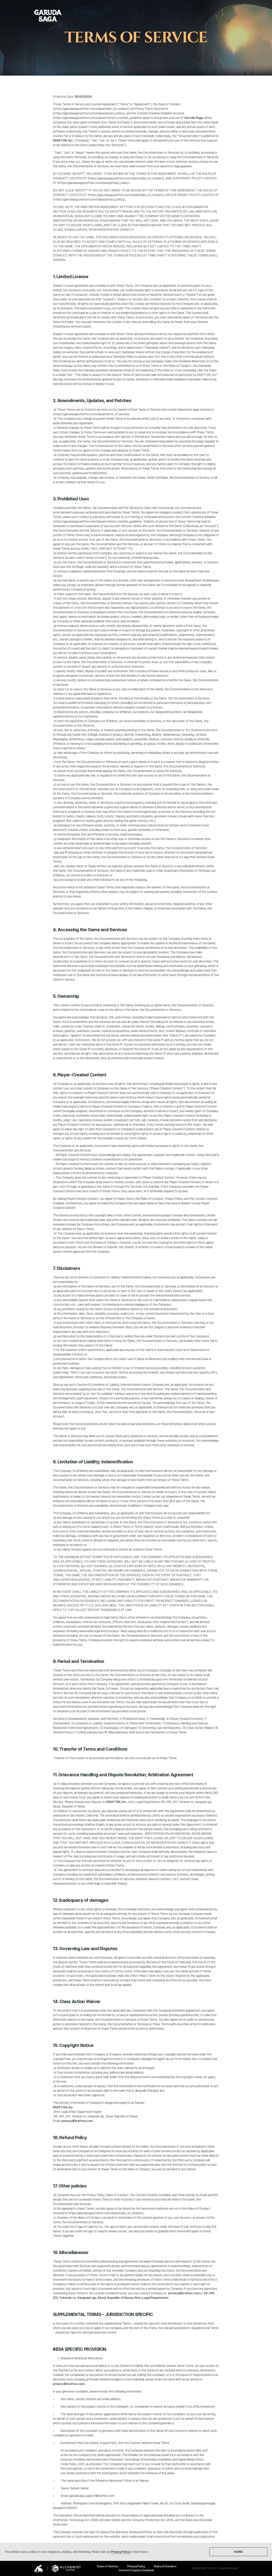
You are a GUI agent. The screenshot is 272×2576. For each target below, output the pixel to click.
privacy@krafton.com (77, 2121)
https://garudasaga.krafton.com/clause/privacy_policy (89, 113)
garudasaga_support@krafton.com (91, 2496)
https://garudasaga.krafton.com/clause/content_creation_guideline (97, 118)
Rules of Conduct (165, 2566)
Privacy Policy (136, 2566)
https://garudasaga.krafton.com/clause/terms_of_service (91, 414)
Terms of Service (107, 2566)
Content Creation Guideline (136, 2570)
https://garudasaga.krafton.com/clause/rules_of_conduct (91, 109)
